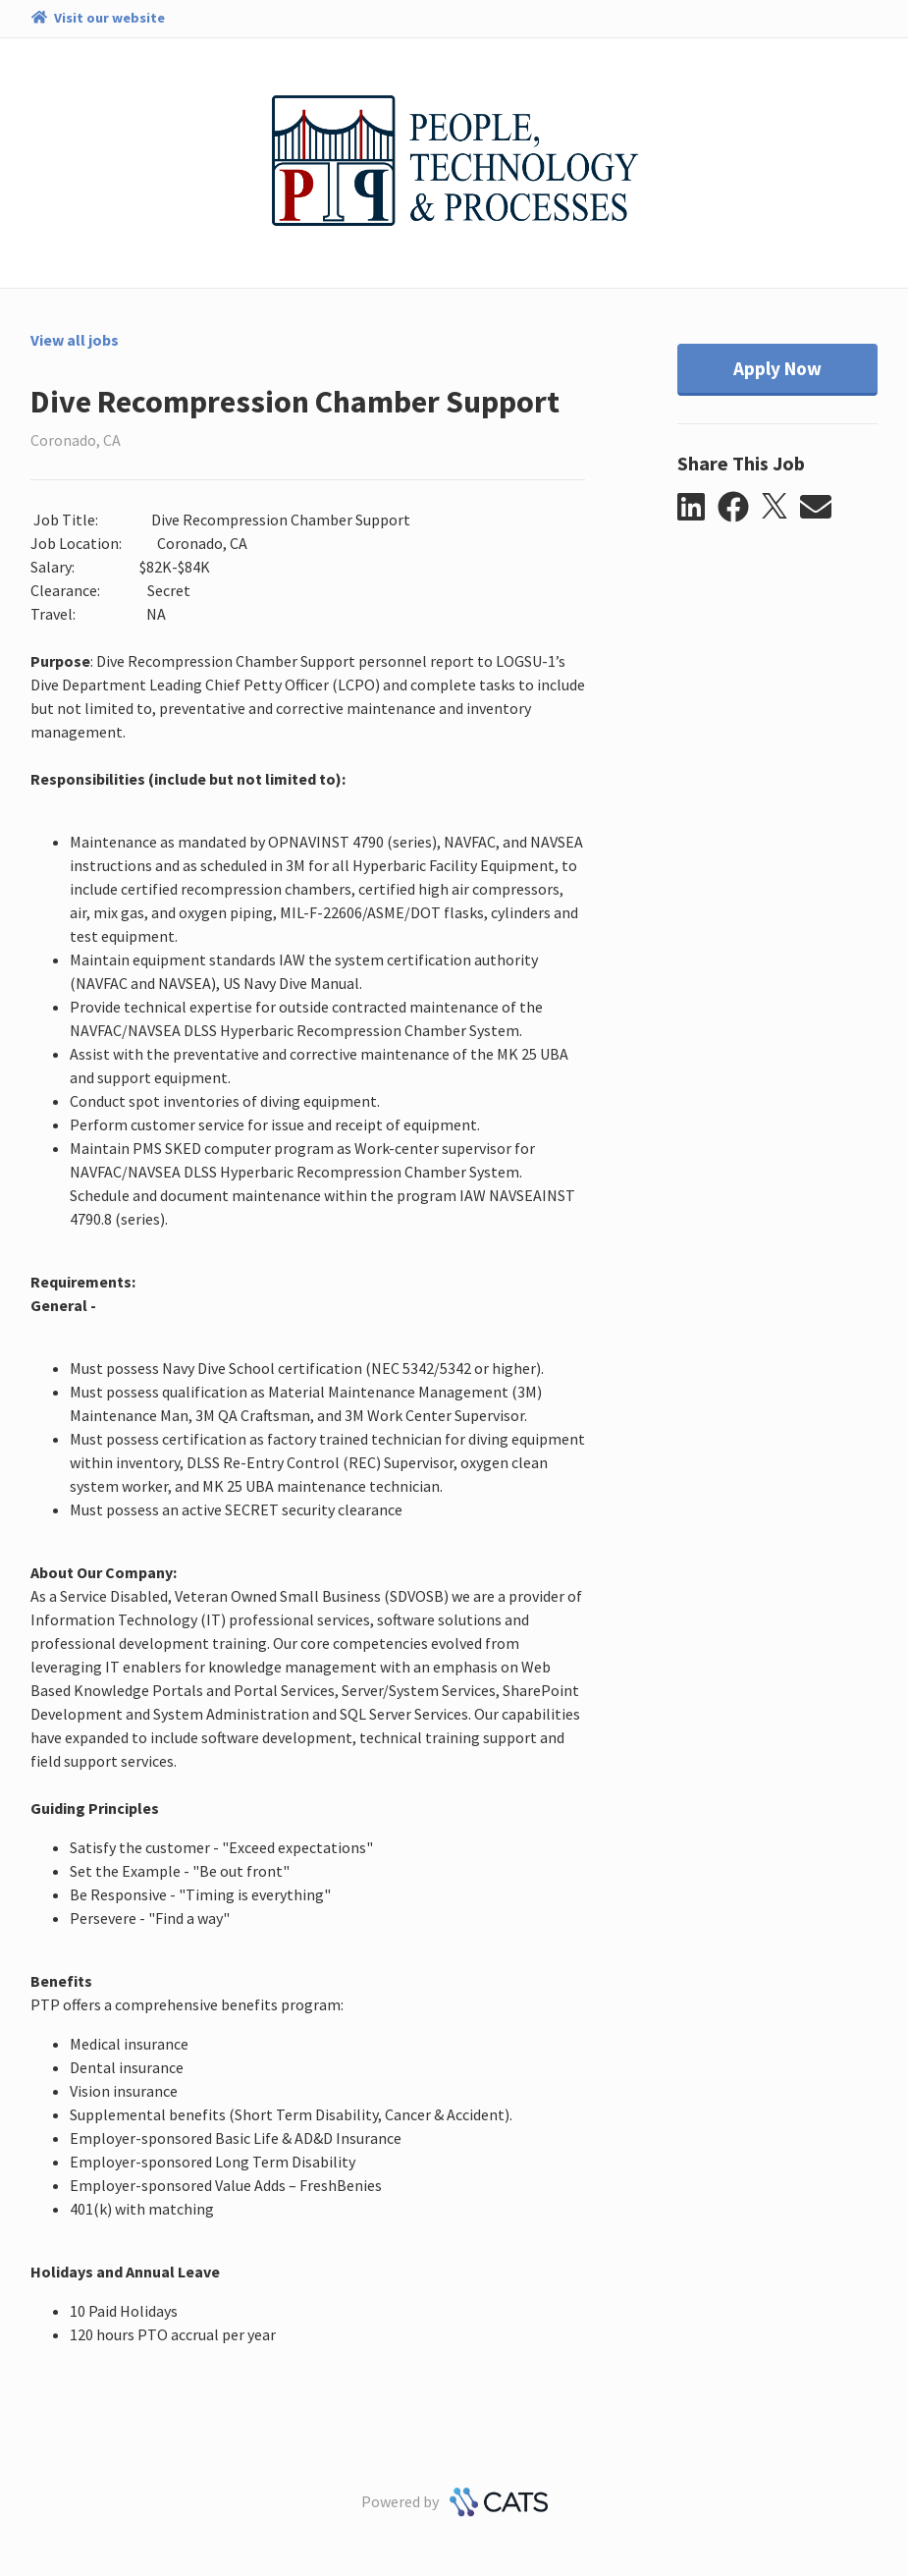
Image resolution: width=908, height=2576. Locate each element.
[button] (697, 507)
